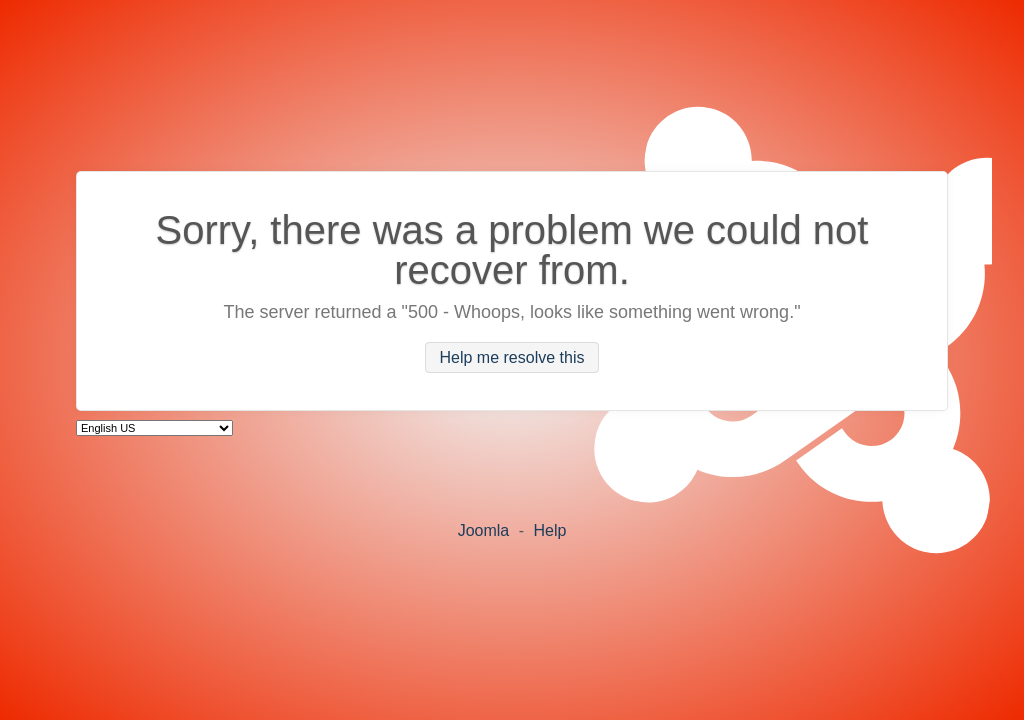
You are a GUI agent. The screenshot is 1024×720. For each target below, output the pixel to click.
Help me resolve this (512, 357)
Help (549, 530)
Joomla (484, 530)
